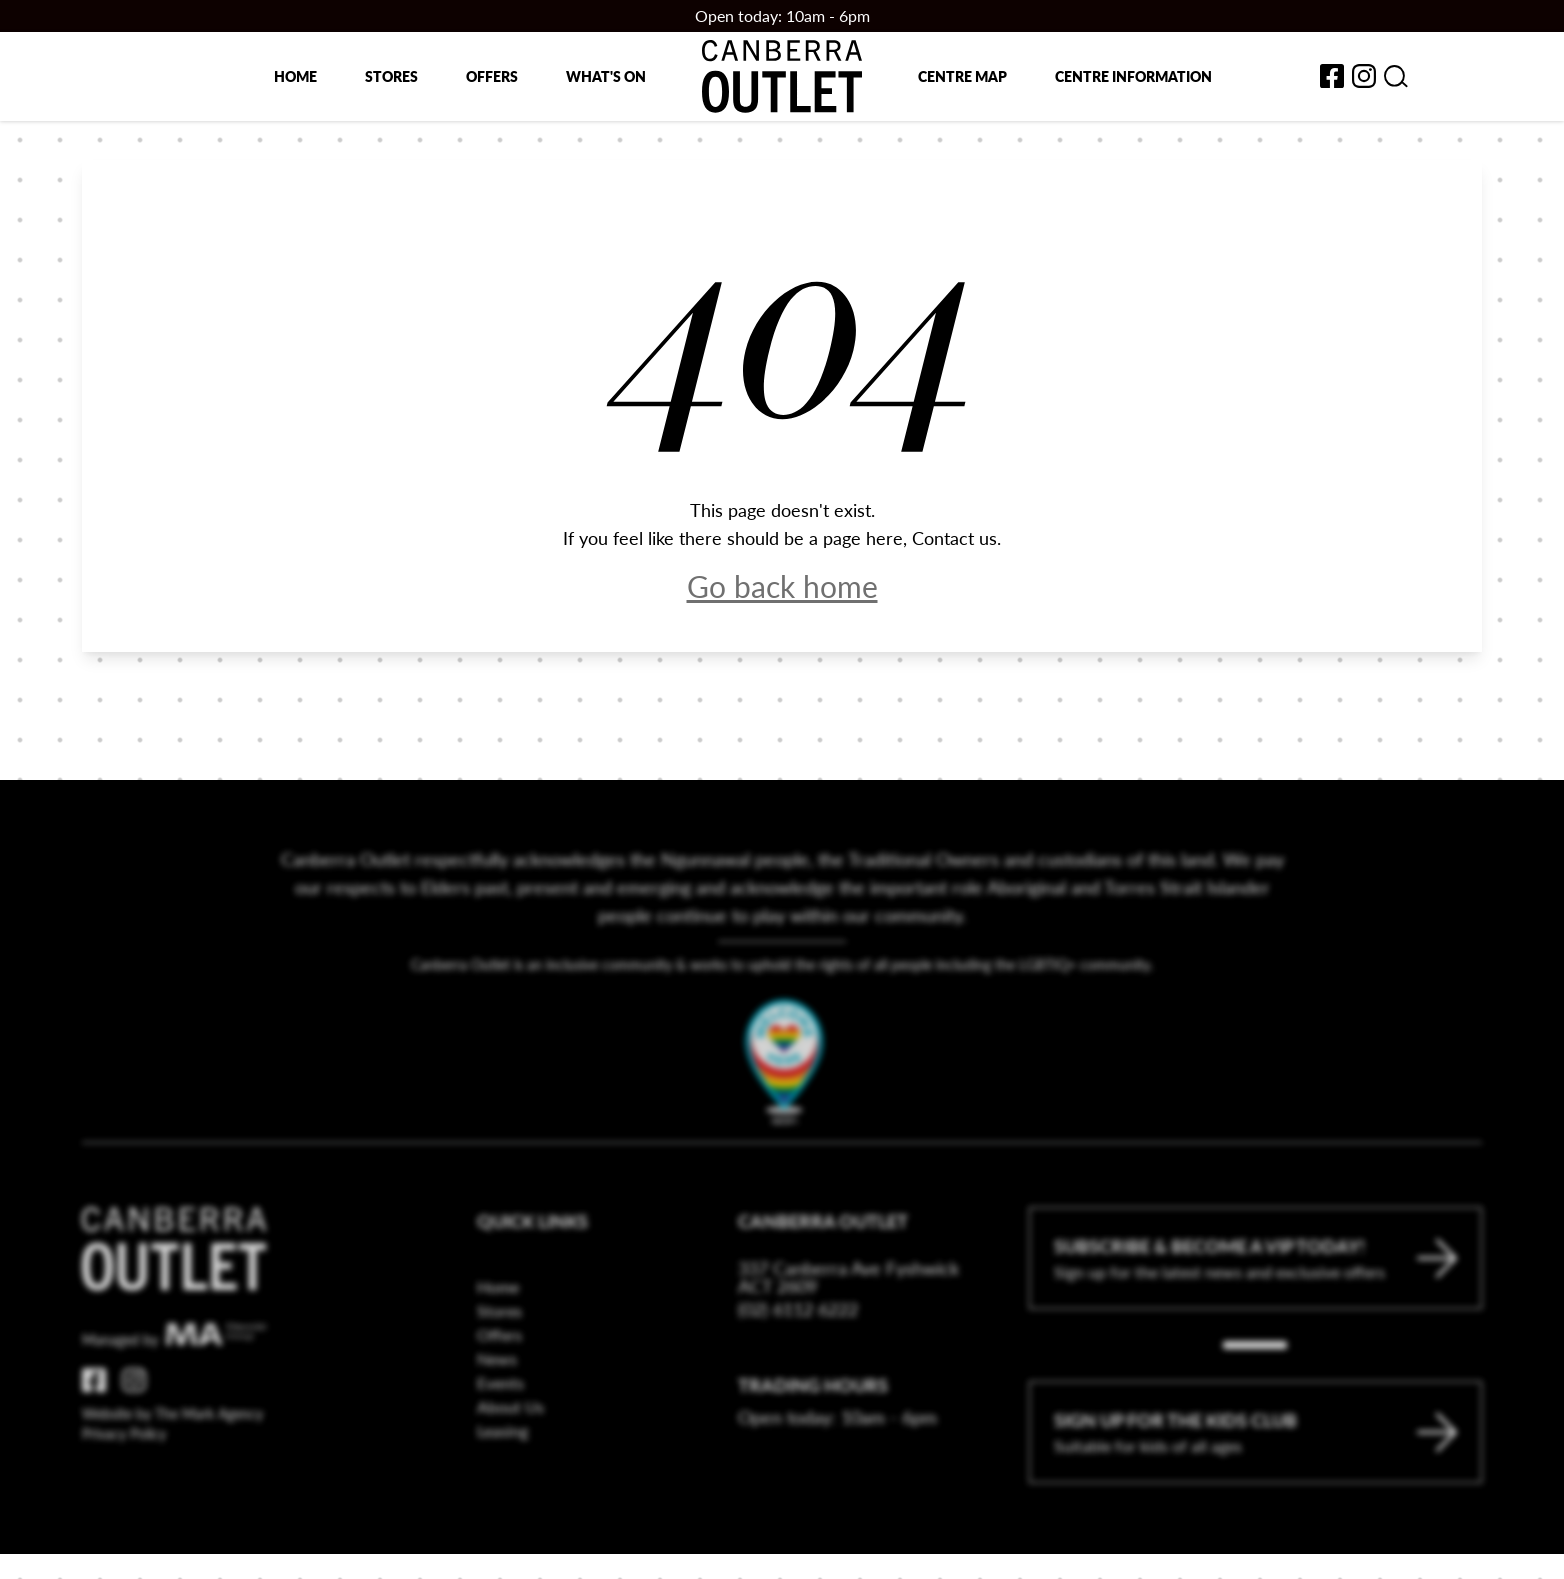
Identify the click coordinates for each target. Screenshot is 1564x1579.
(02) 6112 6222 (798, 1355)
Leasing (502, 1477)
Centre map (962, 76)
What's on (606, 76)
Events (500, 1429)
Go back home (782, 586)
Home (295, 76)
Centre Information (1133, 76)
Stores (391, 76)
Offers (492, 76)
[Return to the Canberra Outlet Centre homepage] (782, 76)
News (497, 1405)
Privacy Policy (124, 1480)
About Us (510, 1453)
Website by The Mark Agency (172, 1460)
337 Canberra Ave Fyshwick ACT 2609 (848, 1324)
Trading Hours (813, 1431)
